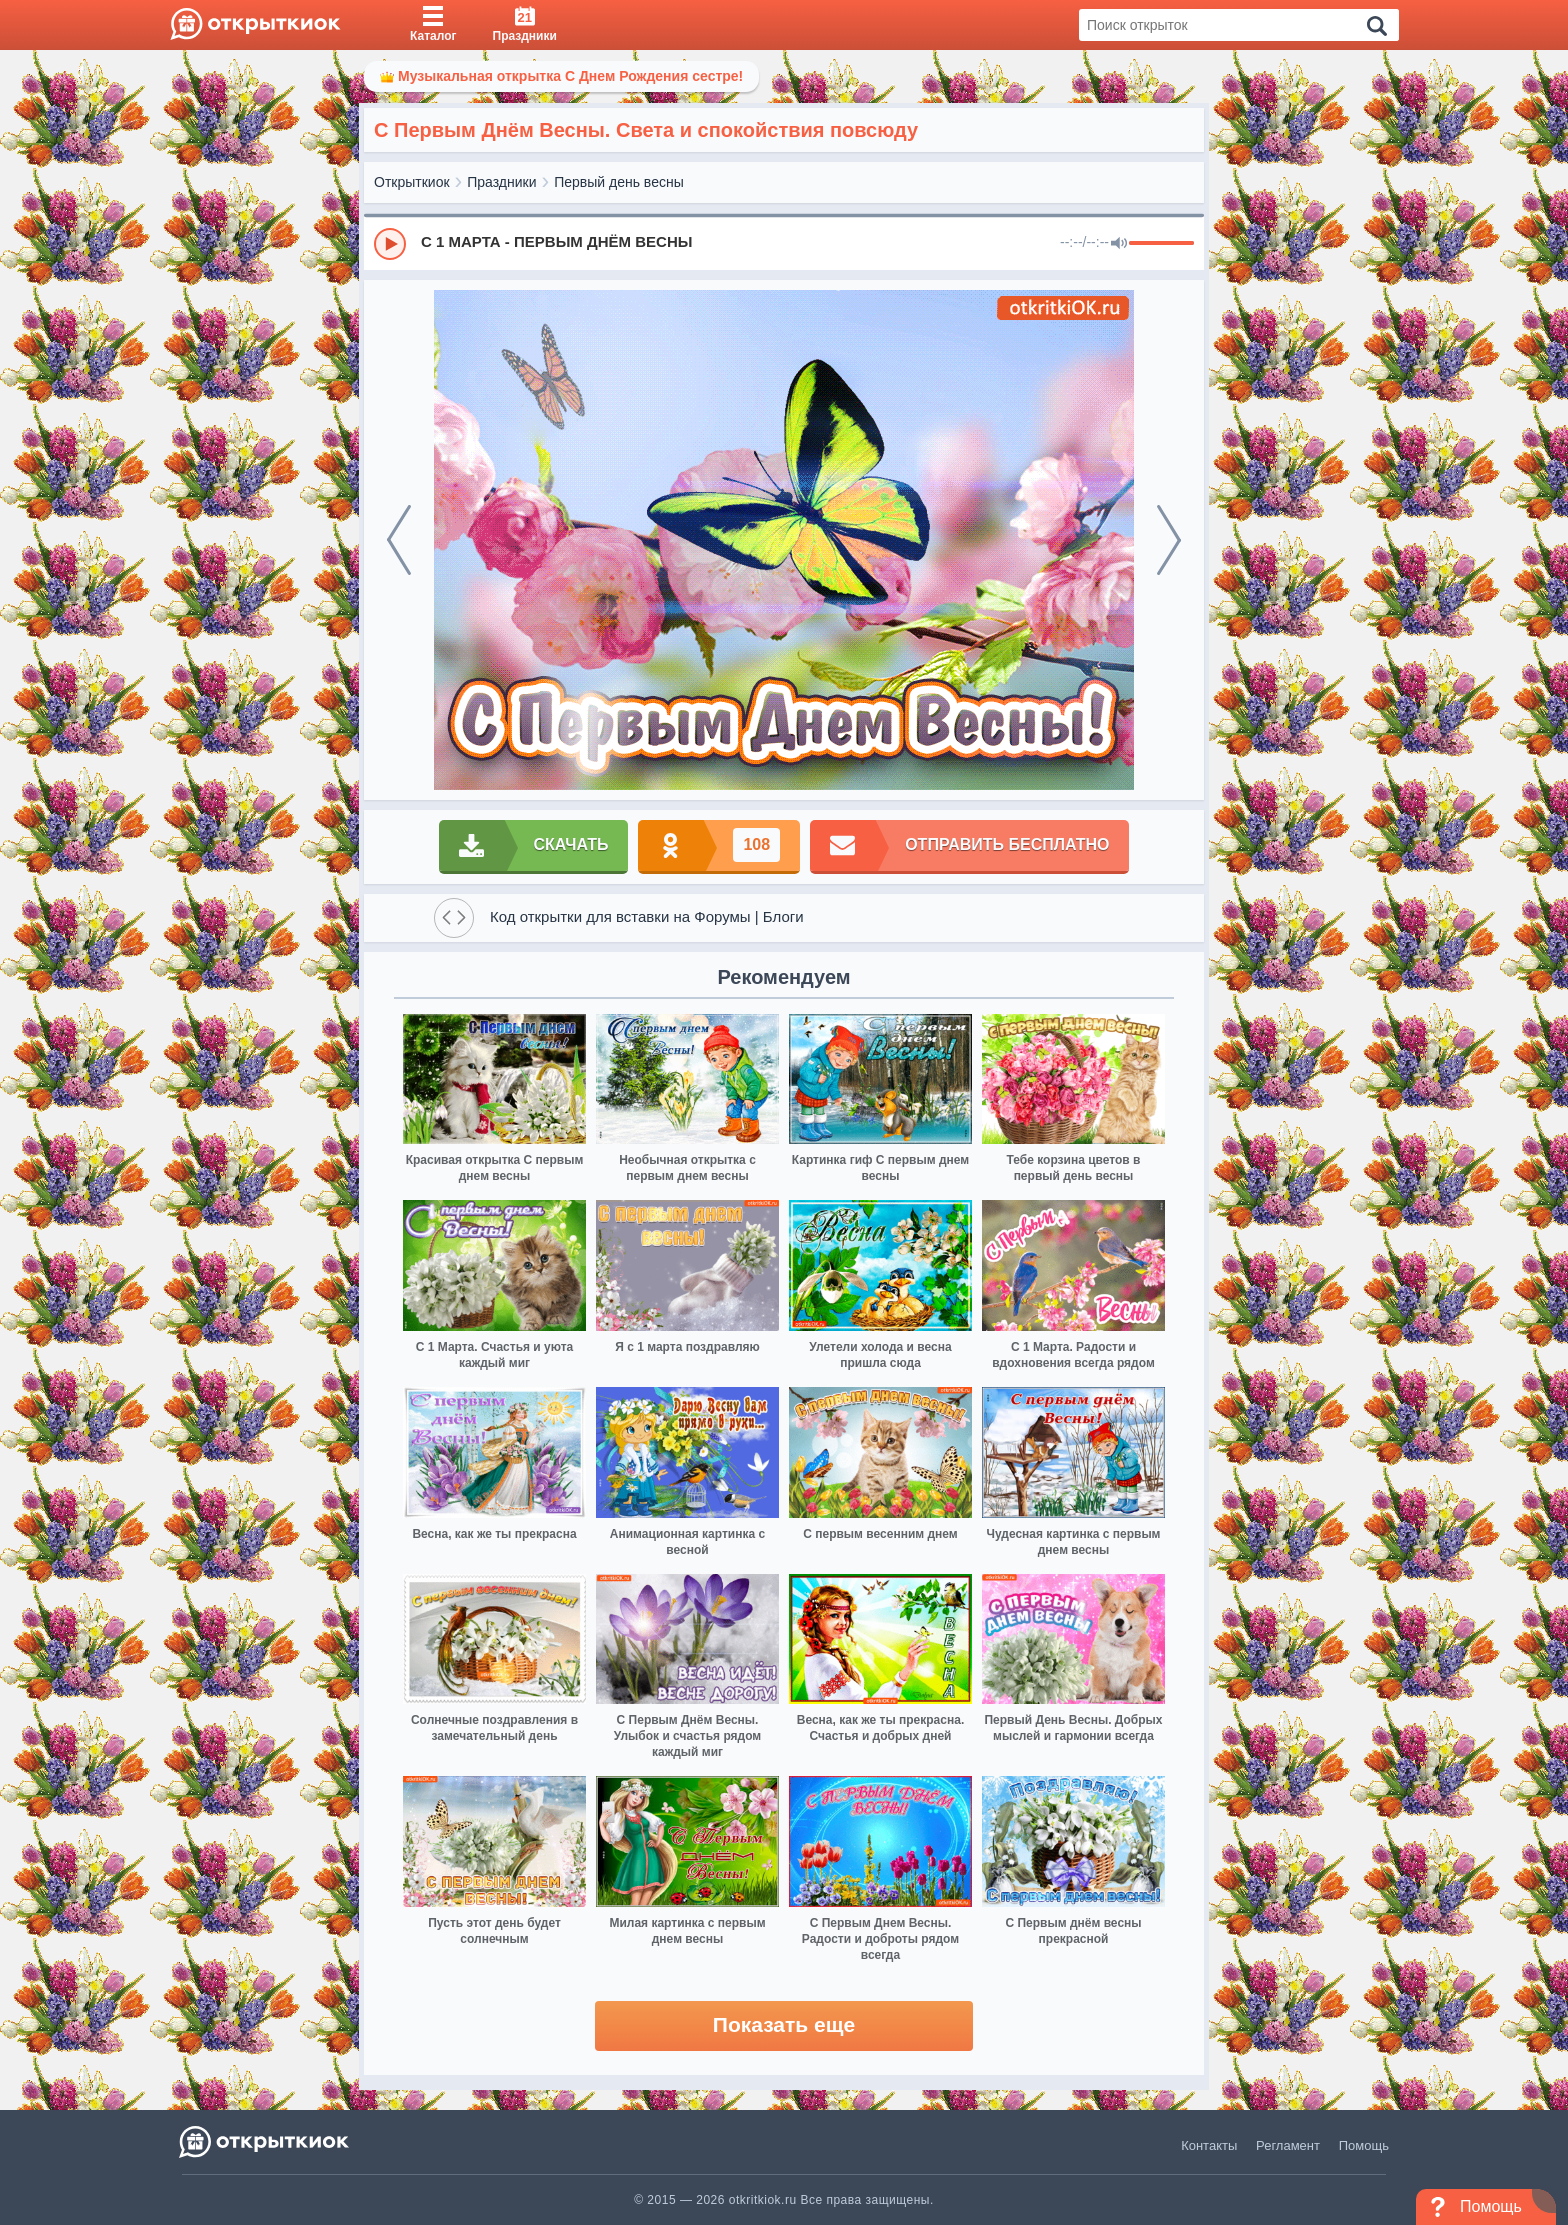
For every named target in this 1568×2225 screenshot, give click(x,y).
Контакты (1209, 2145)
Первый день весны (619, 182)
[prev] (399, 540)
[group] (784, 243)
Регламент (1288, 2145)
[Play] (390, 244)
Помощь (1364, 2145)
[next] (1169, 540)
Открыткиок (412, 182)
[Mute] (1119, 244)
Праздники (501, 182)
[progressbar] (1161, 244)
